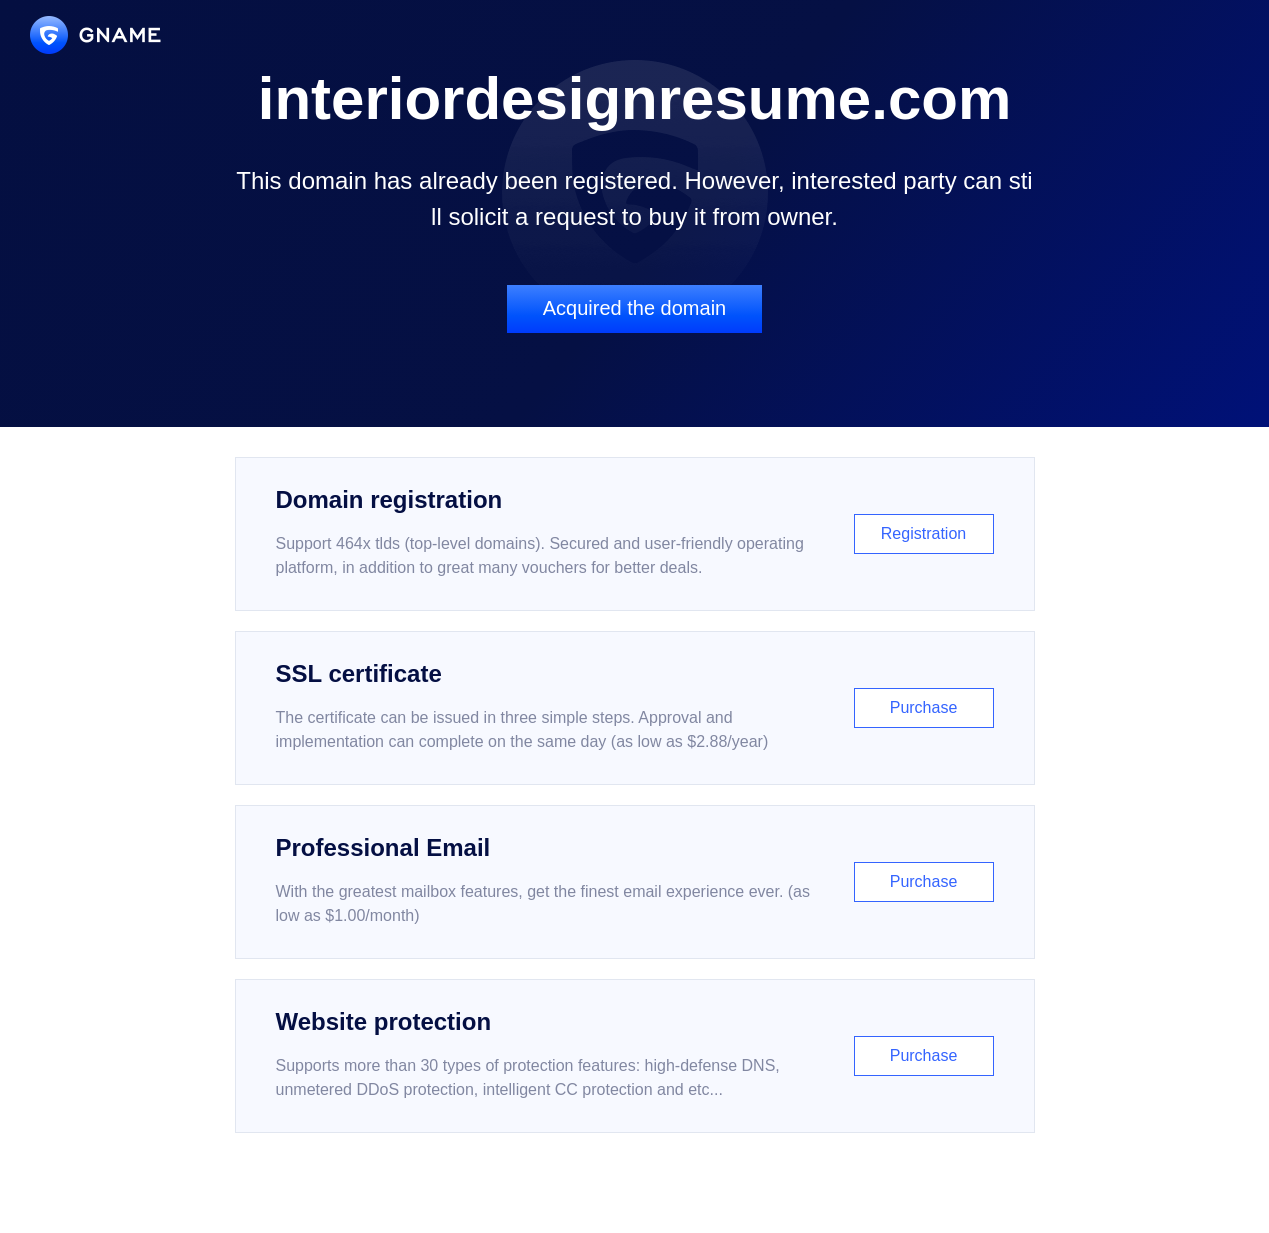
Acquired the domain (634, 308)
